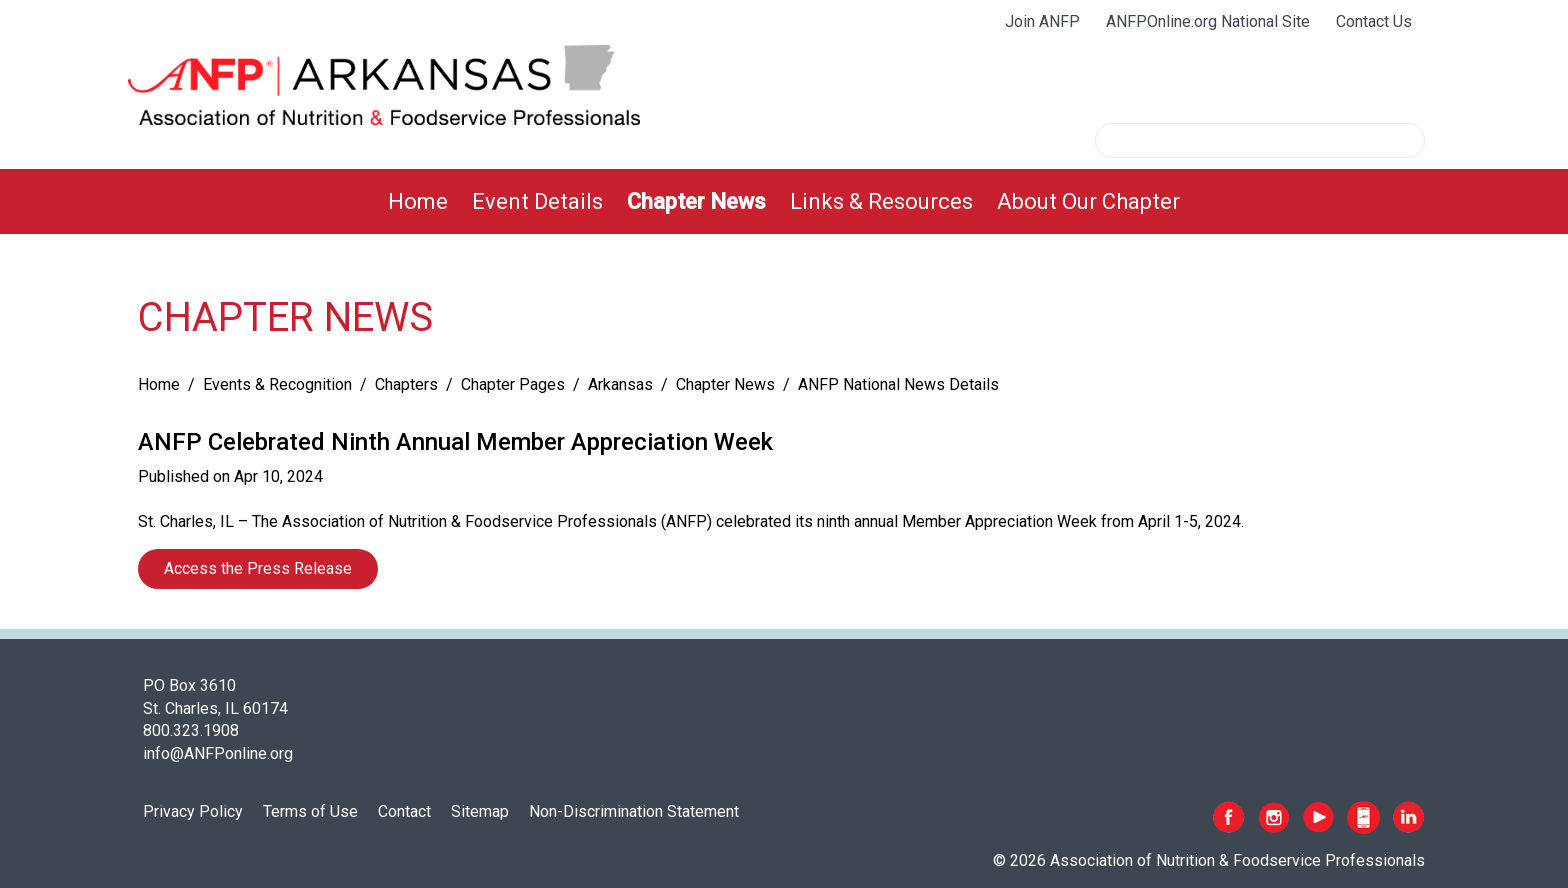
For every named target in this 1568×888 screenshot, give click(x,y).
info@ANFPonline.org (218, 753)
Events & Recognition (277, 384)
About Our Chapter (1088, 201)
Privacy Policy (193, 811)
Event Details (537, 201)
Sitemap (480, 811)
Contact (404, 811)
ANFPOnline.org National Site (1208, 21)
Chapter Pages (513, 384)
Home (418, 201)
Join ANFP (1042, 21)
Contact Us (1374, 21)
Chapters (406, 384)
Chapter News (696, 201)
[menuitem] (418, 201)
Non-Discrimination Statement (634, 811)
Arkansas (620, 384)
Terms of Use (310, 811)
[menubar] (784, 201)
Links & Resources (881, 201)
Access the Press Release (258, 568)
